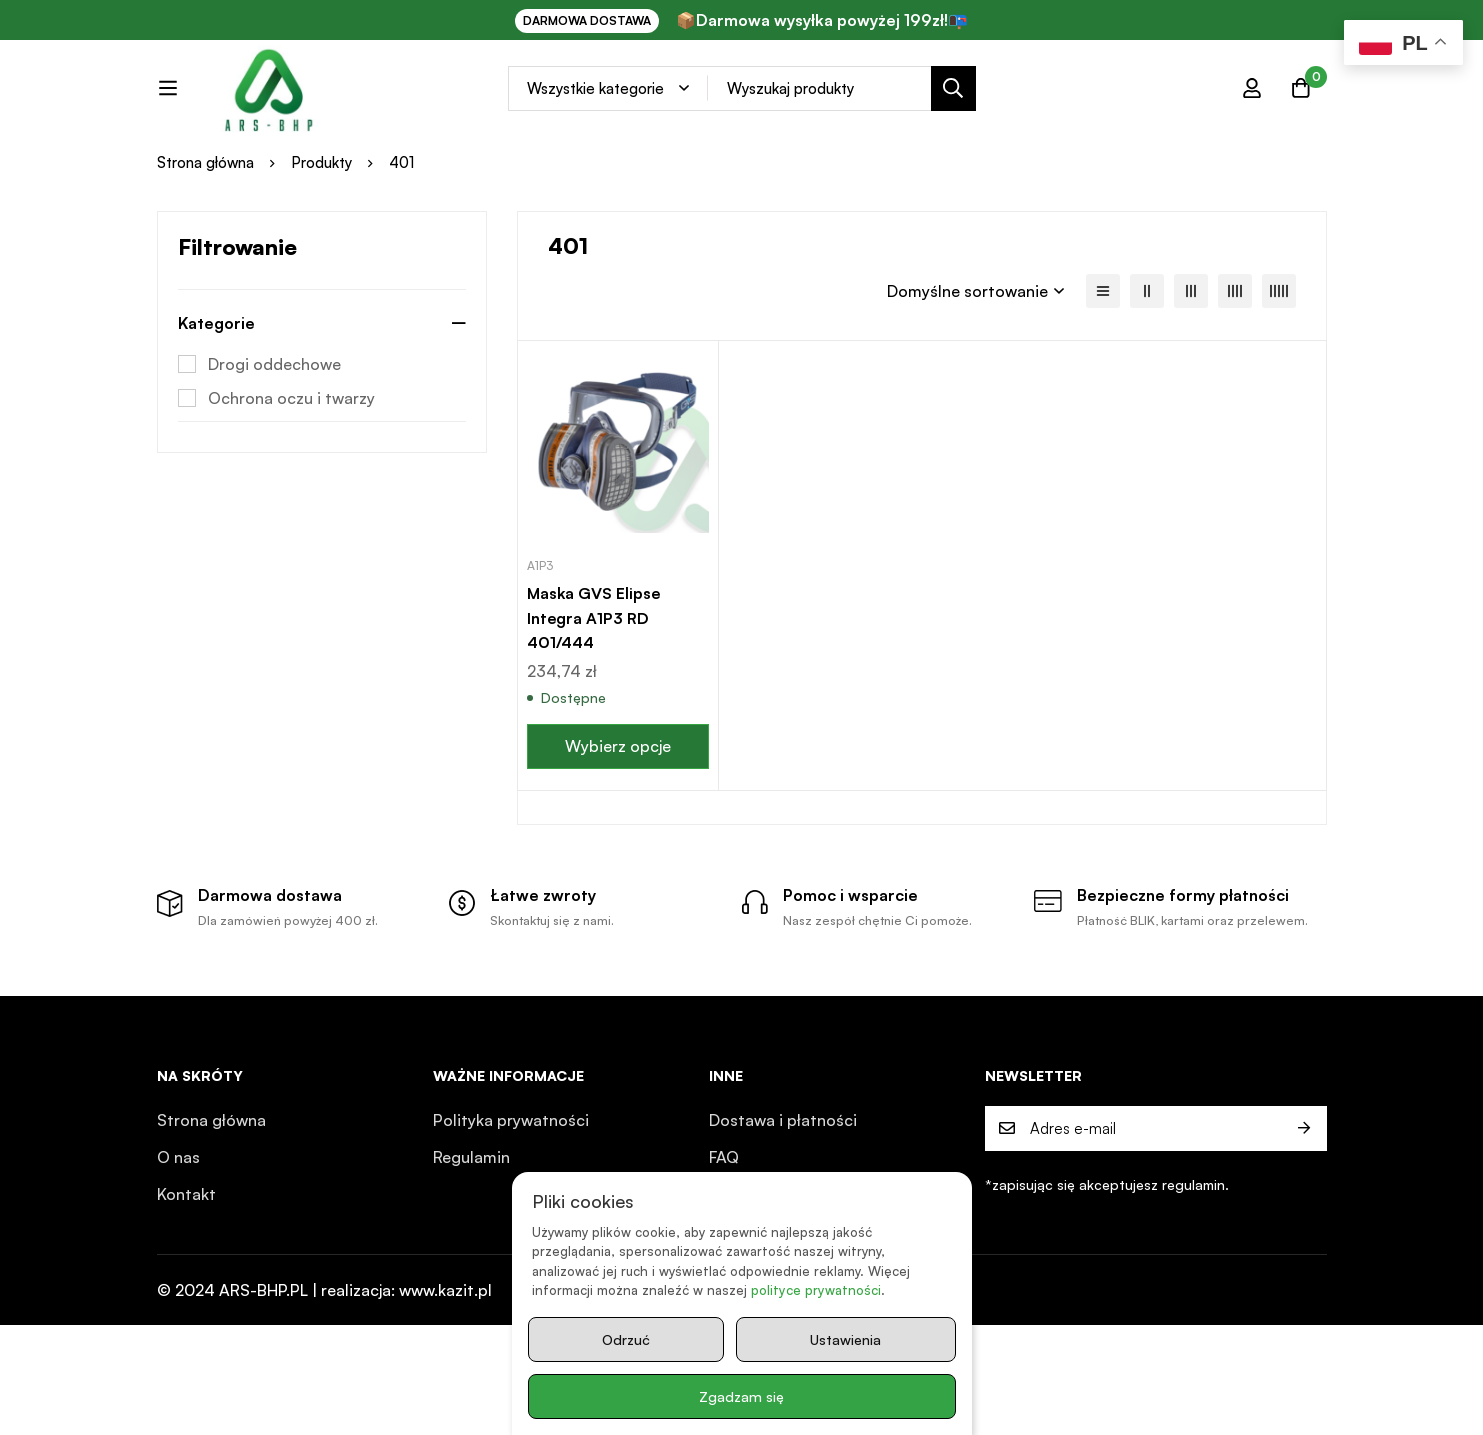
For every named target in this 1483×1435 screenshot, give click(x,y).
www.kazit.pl (445, 1400)
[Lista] (1103, 375)
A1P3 (540, 648)
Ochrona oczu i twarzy (291, 482)
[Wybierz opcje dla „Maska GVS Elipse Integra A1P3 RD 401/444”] (618, 827)
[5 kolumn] (1279, 375)
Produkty (322, 245)
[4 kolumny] (1235, 375)
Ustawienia (845, 1339)
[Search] (999, 106)
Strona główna (206, 245)
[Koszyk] (1301, 106)
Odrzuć (625, 1339)
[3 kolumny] (1191, 375)
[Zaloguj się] (1251, 106)
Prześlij (1304, 1238)
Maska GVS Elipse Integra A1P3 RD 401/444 (595, 700)
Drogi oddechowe (274, 448)
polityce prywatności (815, 1291)
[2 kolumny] (1147, 375)
